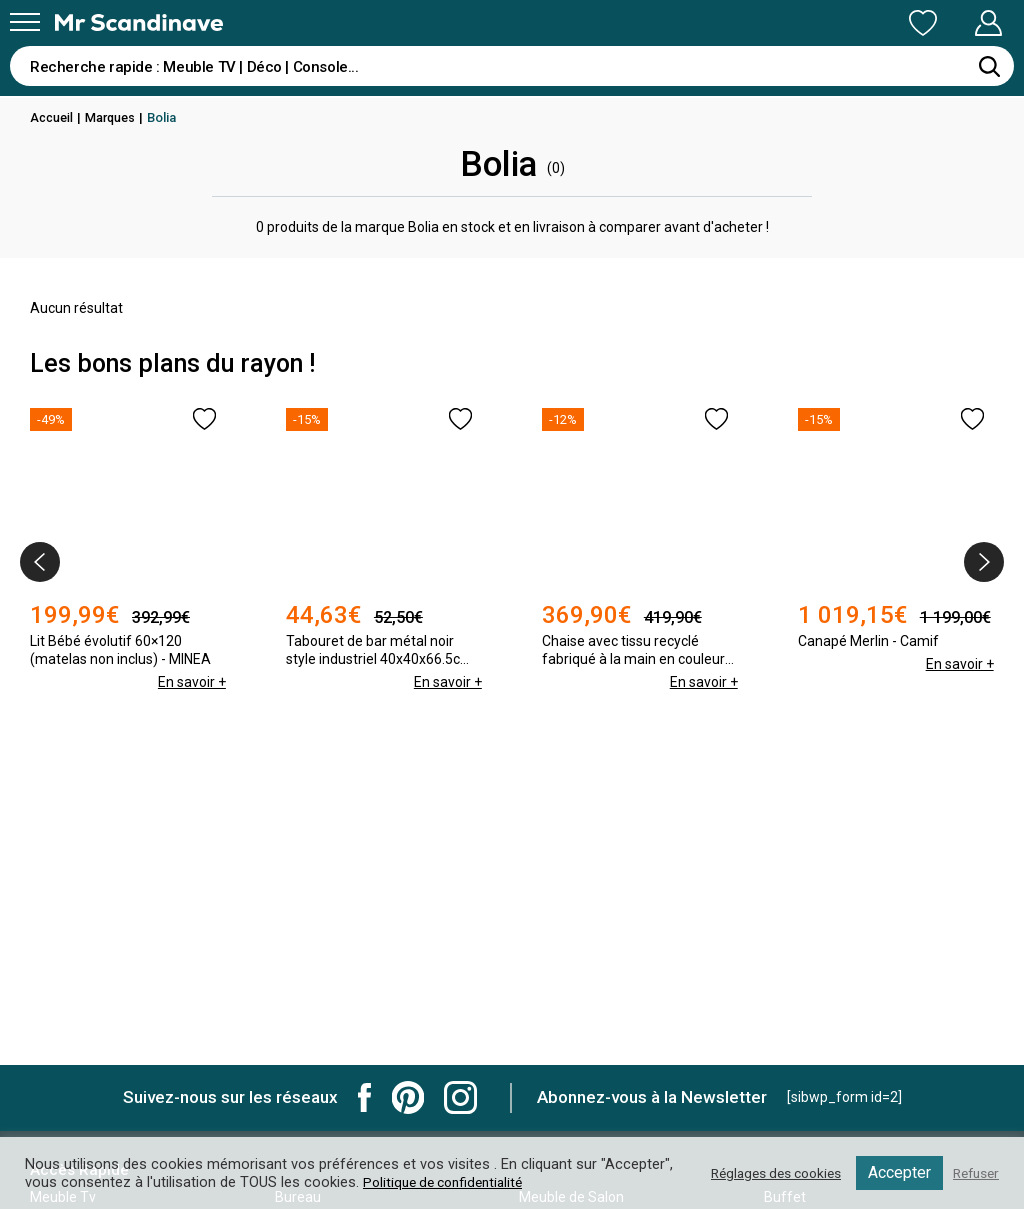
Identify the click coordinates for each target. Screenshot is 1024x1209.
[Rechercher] (989, 66)
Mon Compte (950, 23)
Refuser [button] (973, 1173)
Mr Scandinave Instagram (460, 1097)
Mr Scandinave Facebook (365, 1097)
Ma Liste (818, 23)
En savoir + (191, 722)
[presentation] (40, 562)
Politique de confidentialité (525, 1182)
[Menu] (25, 22)
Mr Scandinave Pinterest (408, 1097)
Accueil (53, 117)
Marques (114, 117)
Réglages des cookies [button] (763, 1173)
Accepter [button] (893, 1172)
